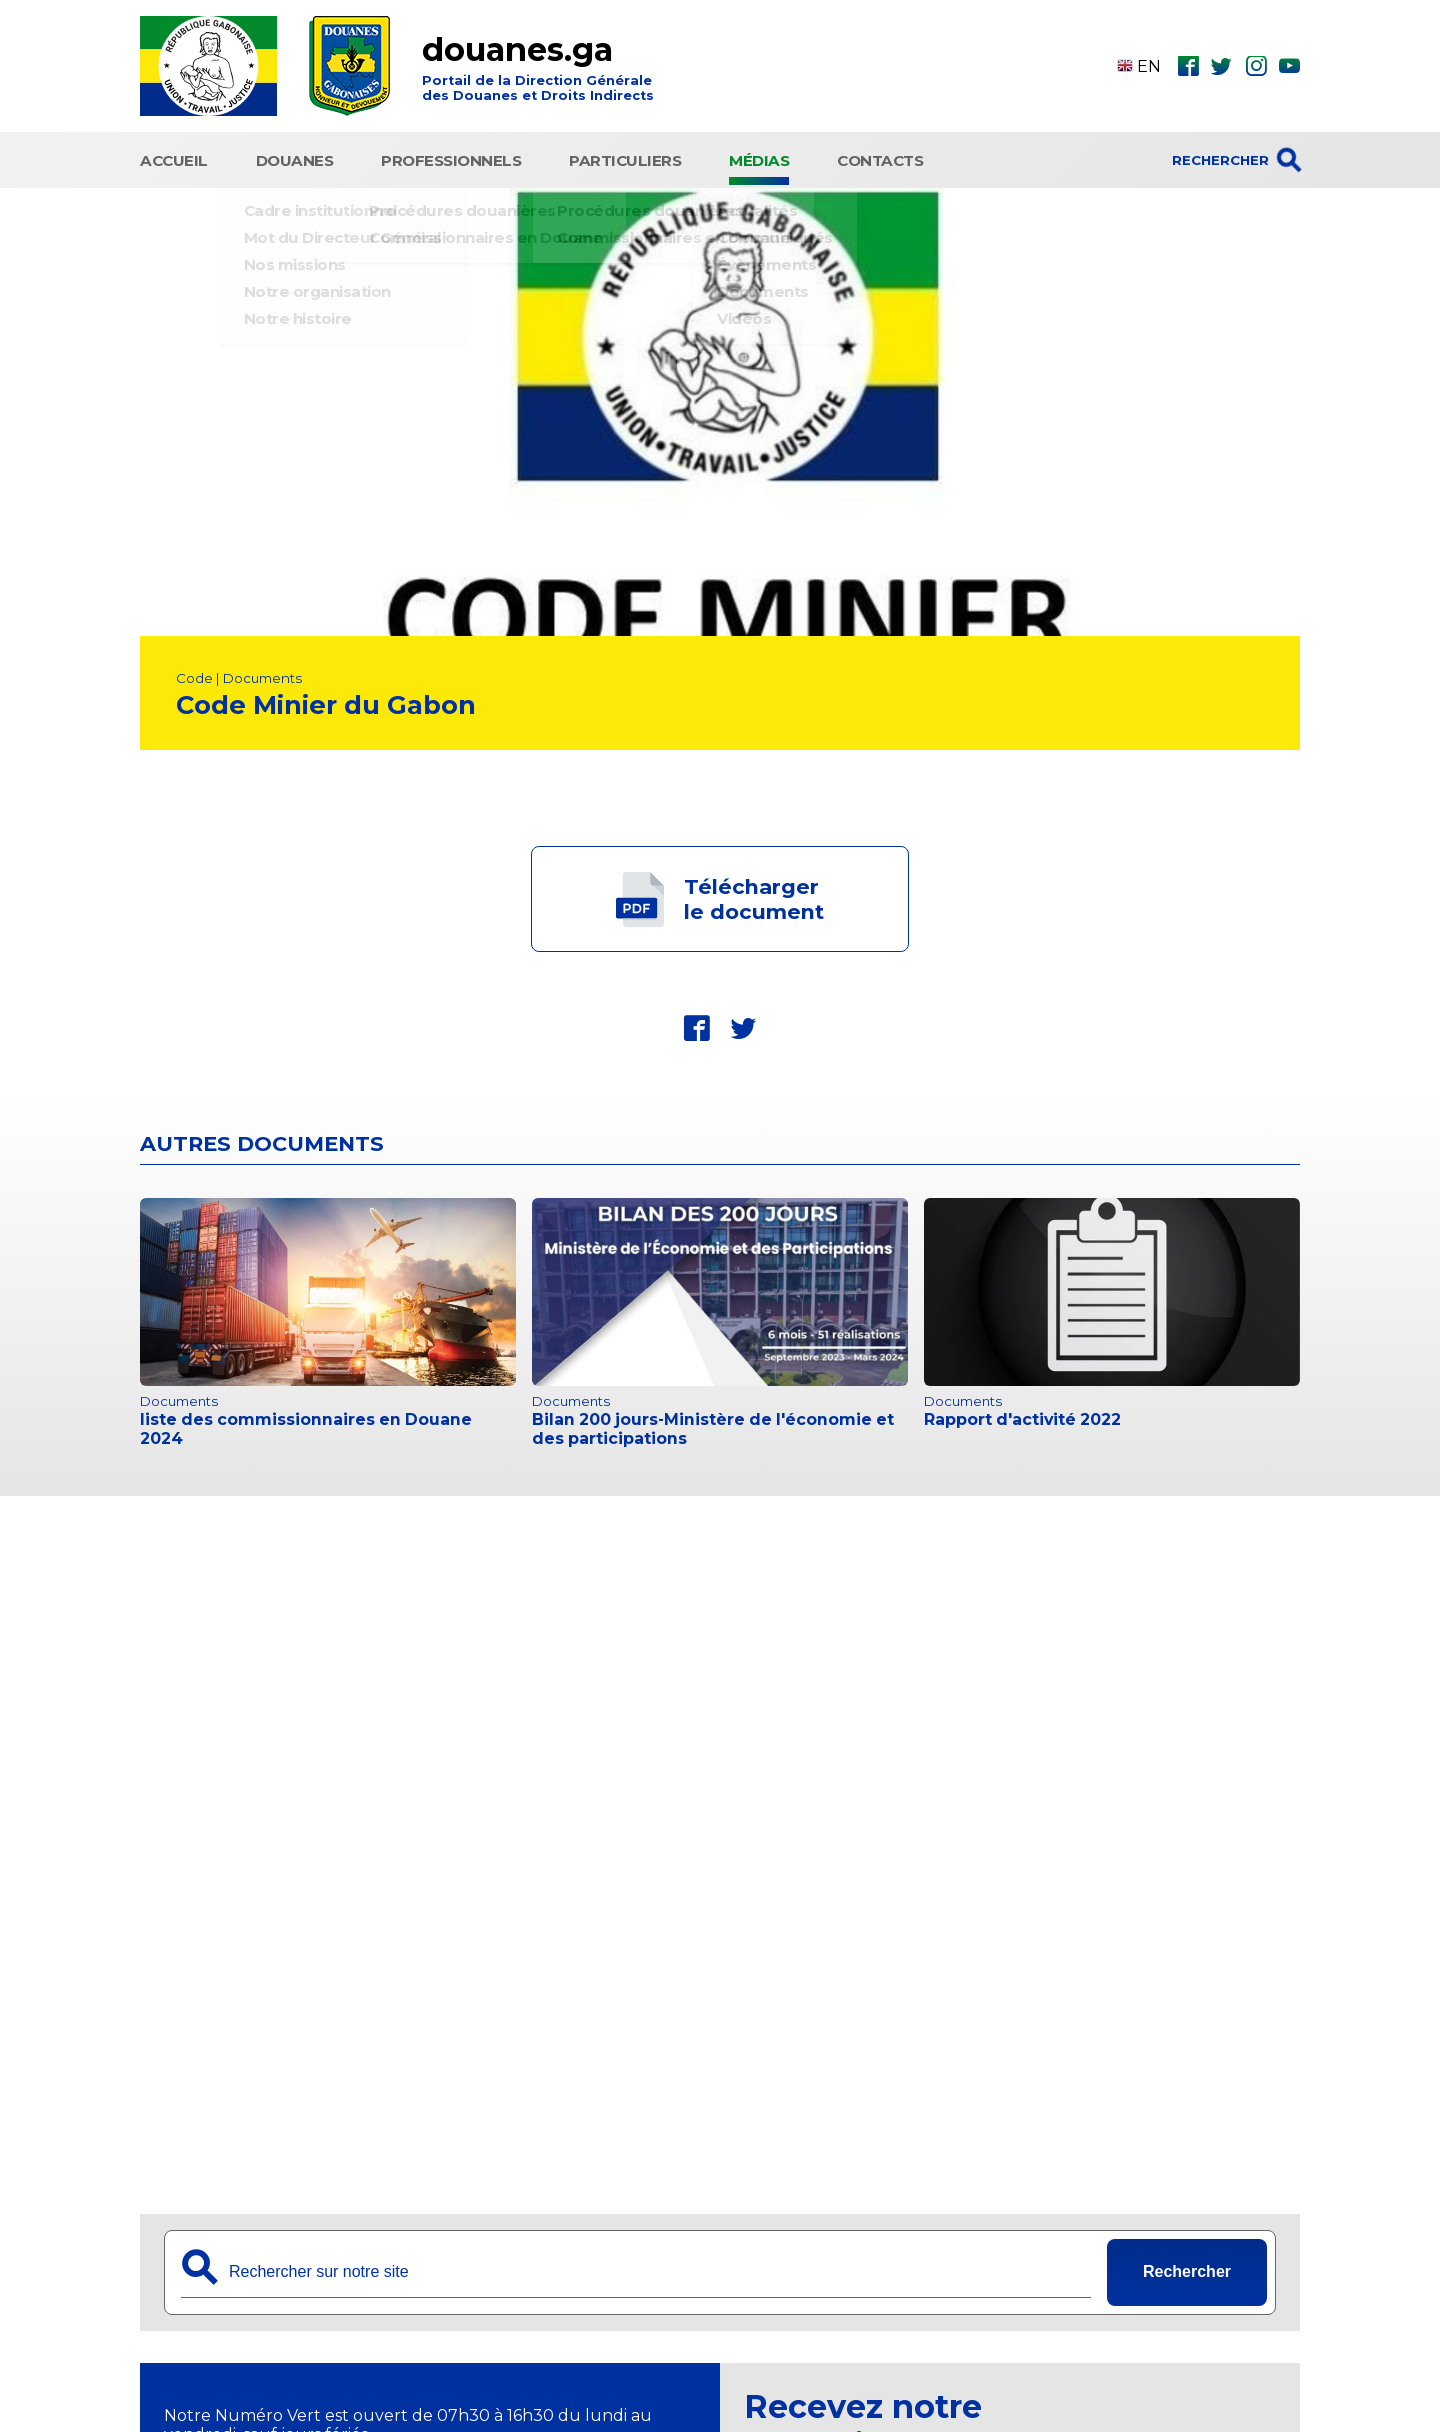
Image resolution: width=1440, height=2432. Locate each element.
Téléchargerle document (754, 894)
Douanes (295, 157)
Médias (759, 157)
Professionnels (451, 157)
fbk (1188, 66)
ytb (1289, 66)
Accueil (174, 157)
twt (1221, 66)
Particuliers (625, 157)
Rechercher (1187, 2266)
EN (1139, 66)
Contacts (880, 157)
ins (1256, 66)
